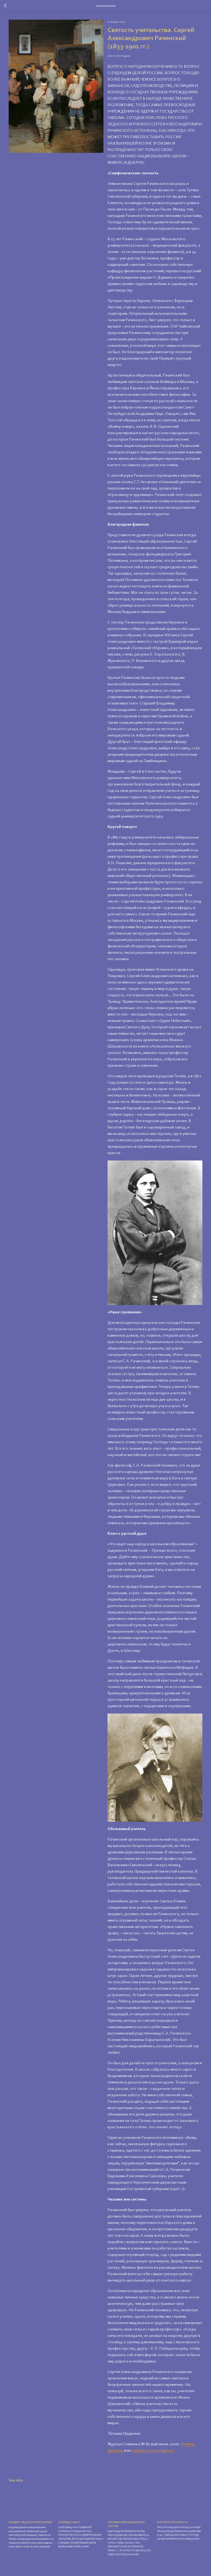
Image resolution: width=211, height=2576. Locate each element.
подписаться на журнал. (153, 2451)
